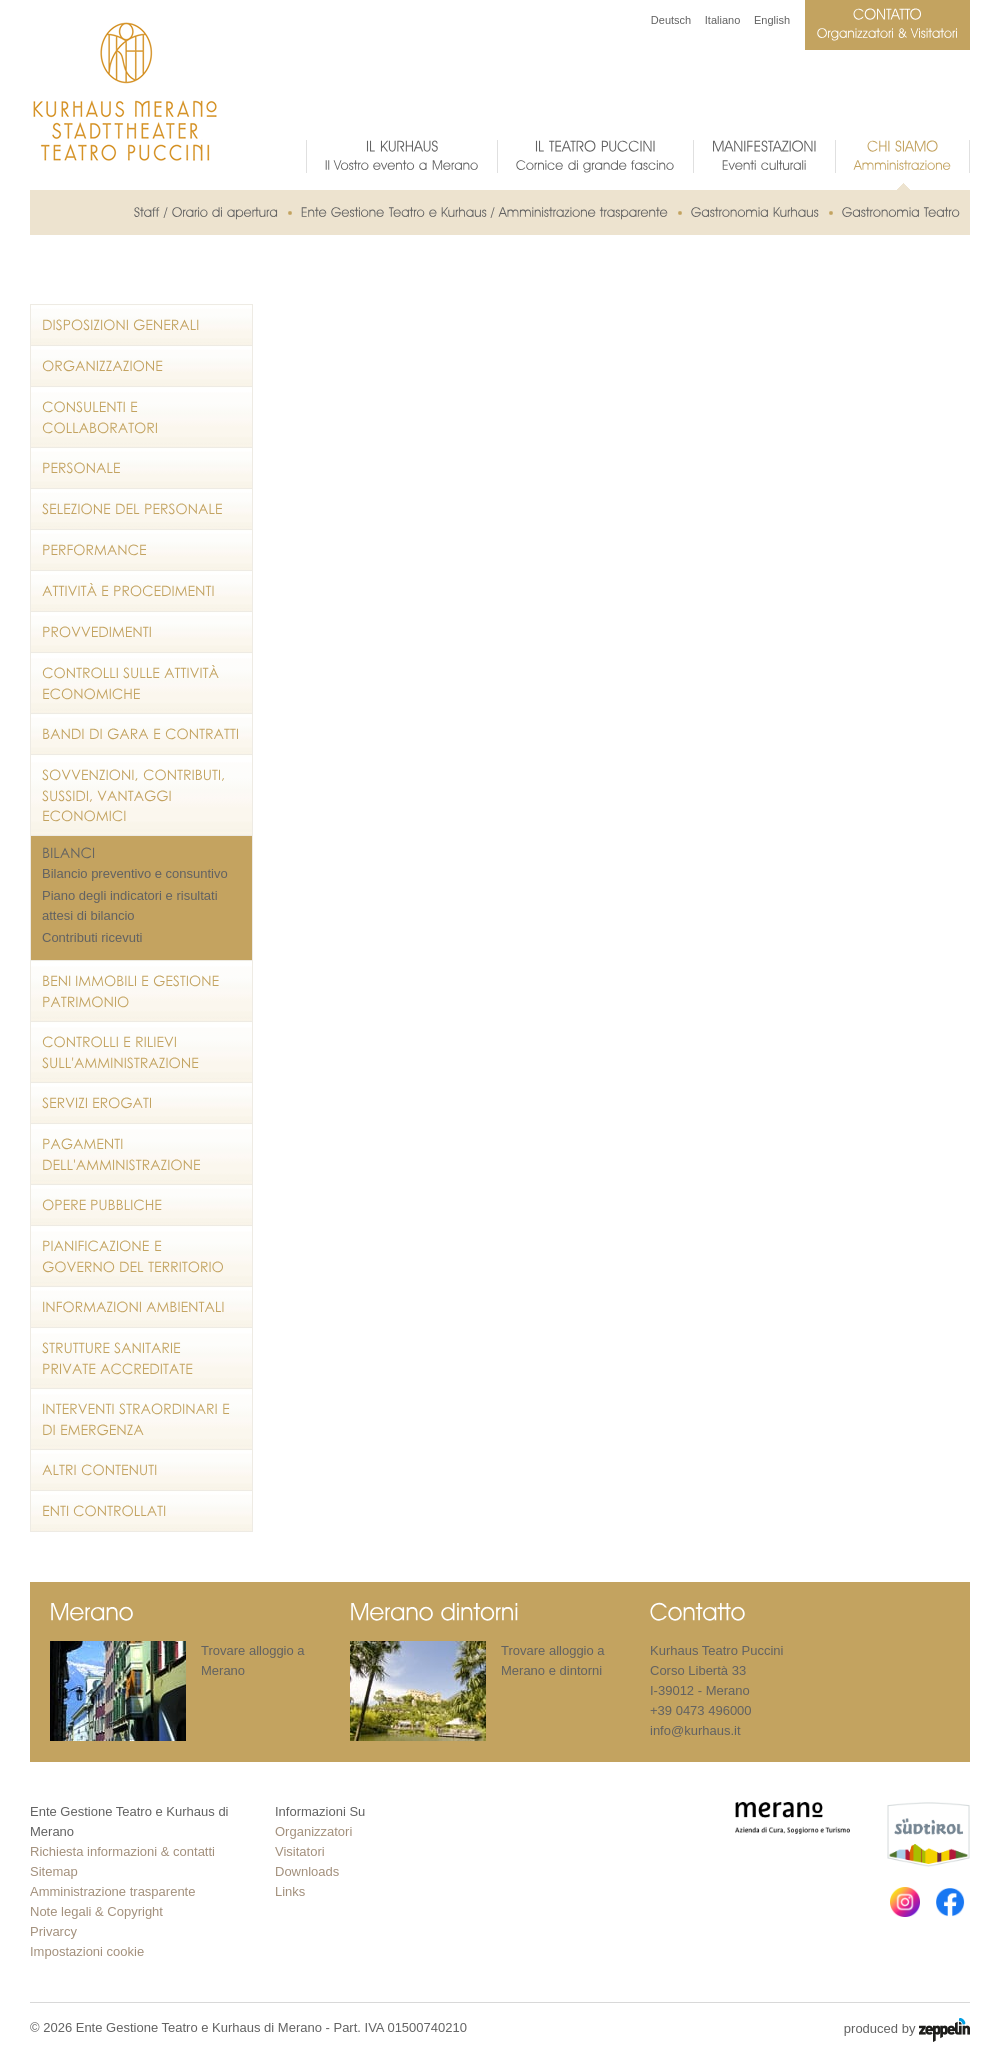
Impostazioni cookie (87, 1951)
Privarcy (53, 1931)
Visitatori (300, 1851)
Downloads (307, 1871)
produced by (907, 2030)
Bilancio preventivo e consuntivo (135, 873)
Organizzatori (313, 1831)
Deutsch (671, 20)
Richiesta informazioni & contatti (122, 1851)
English (772, 20)
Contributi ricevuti (92, 937)
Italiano (722, 20)
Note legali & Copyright (96, 1911)
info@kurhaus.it (695, 1730)
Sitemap (54, 1871)
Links (290, 1891)
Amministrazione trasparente (112, 1891)
